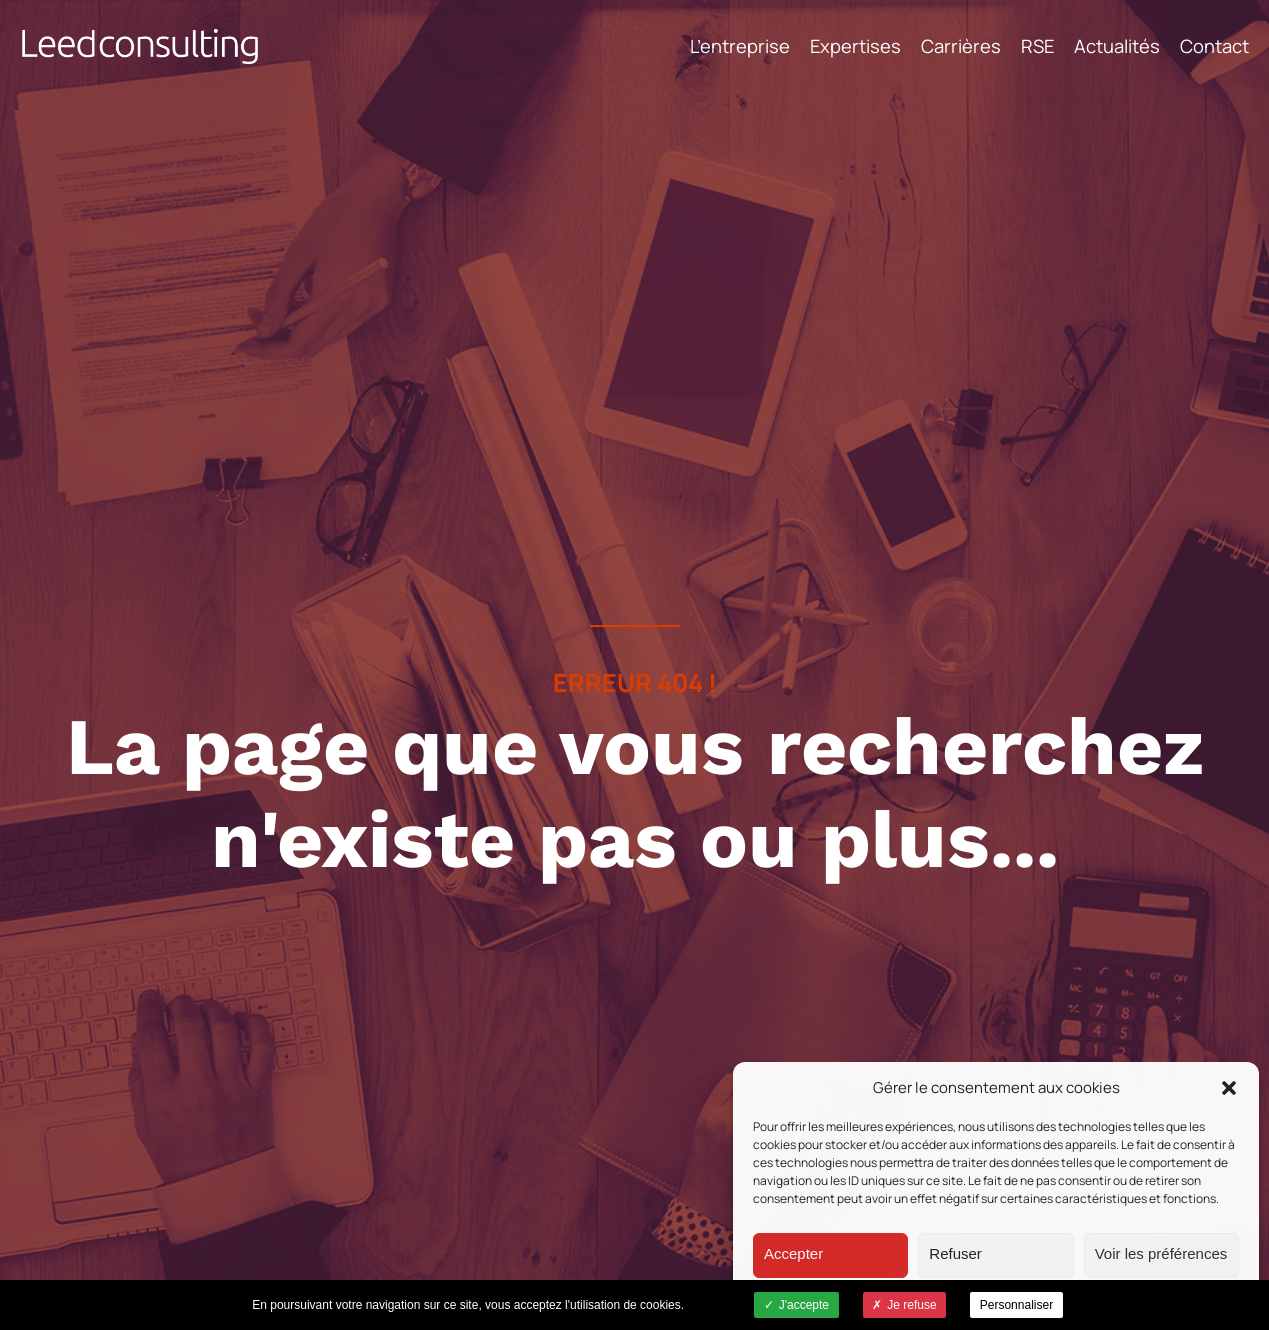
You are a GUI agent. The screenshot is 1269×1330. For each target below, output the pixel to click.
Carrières (961, 46)
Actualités (1117, 46)
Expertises (855, 46)
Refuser (955, 1253)
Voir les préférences (1161, 1253)
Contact (1214, 46)
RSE (1037, 46)
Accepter (793, 1253)
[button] (1229, 1088)
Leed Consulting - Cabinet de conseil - (140, 46)
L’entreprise (740, 46)
